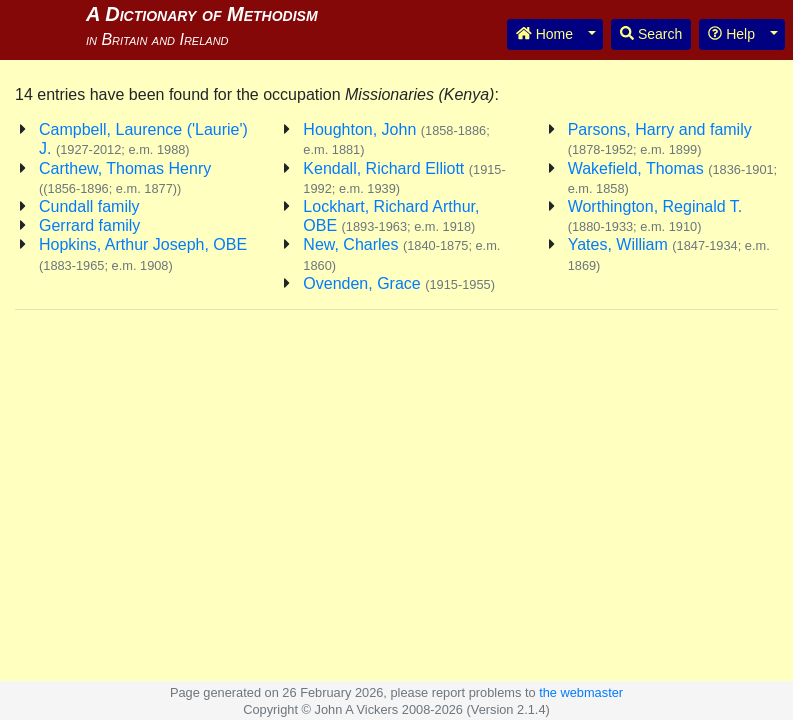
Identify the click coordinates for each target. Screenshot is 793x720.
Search (651, 34)
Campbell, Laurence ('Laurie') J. (143, 139)
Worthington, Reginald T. (655, 216)
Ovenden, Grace (399, 283)
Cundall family (89, 206)
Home (544, 34)
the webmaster (581, 692)
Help (731, 34)
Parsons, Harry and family (660, 139)
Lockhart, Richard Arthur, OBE (391, 216)
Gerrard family (89, 225)
